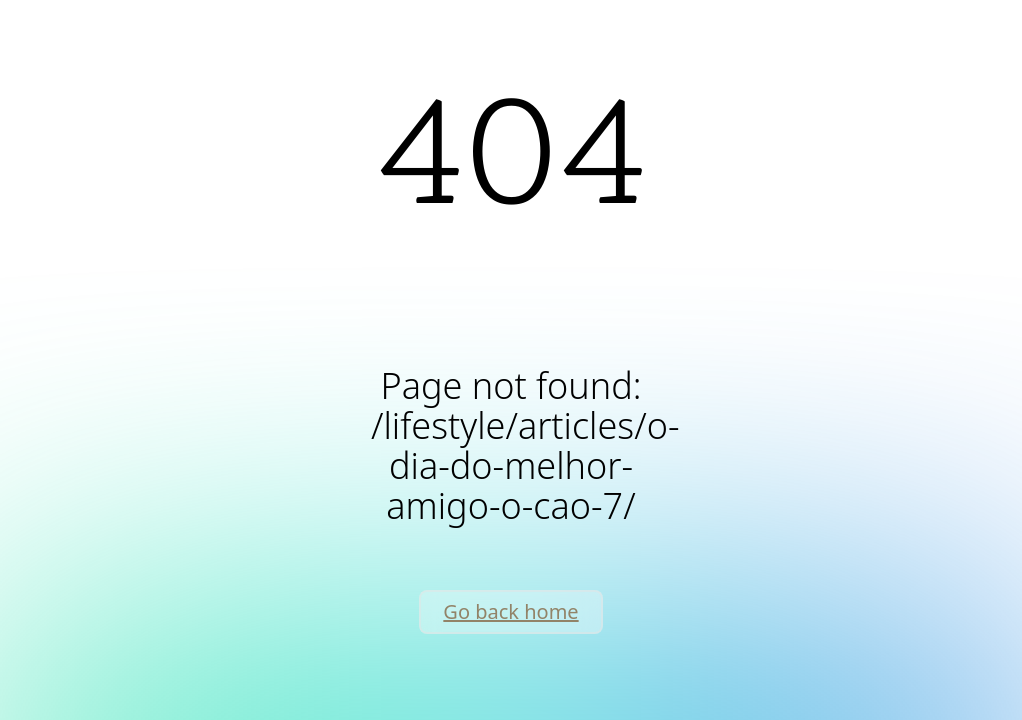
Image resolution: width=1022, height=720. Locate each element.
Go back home (510, 611)
